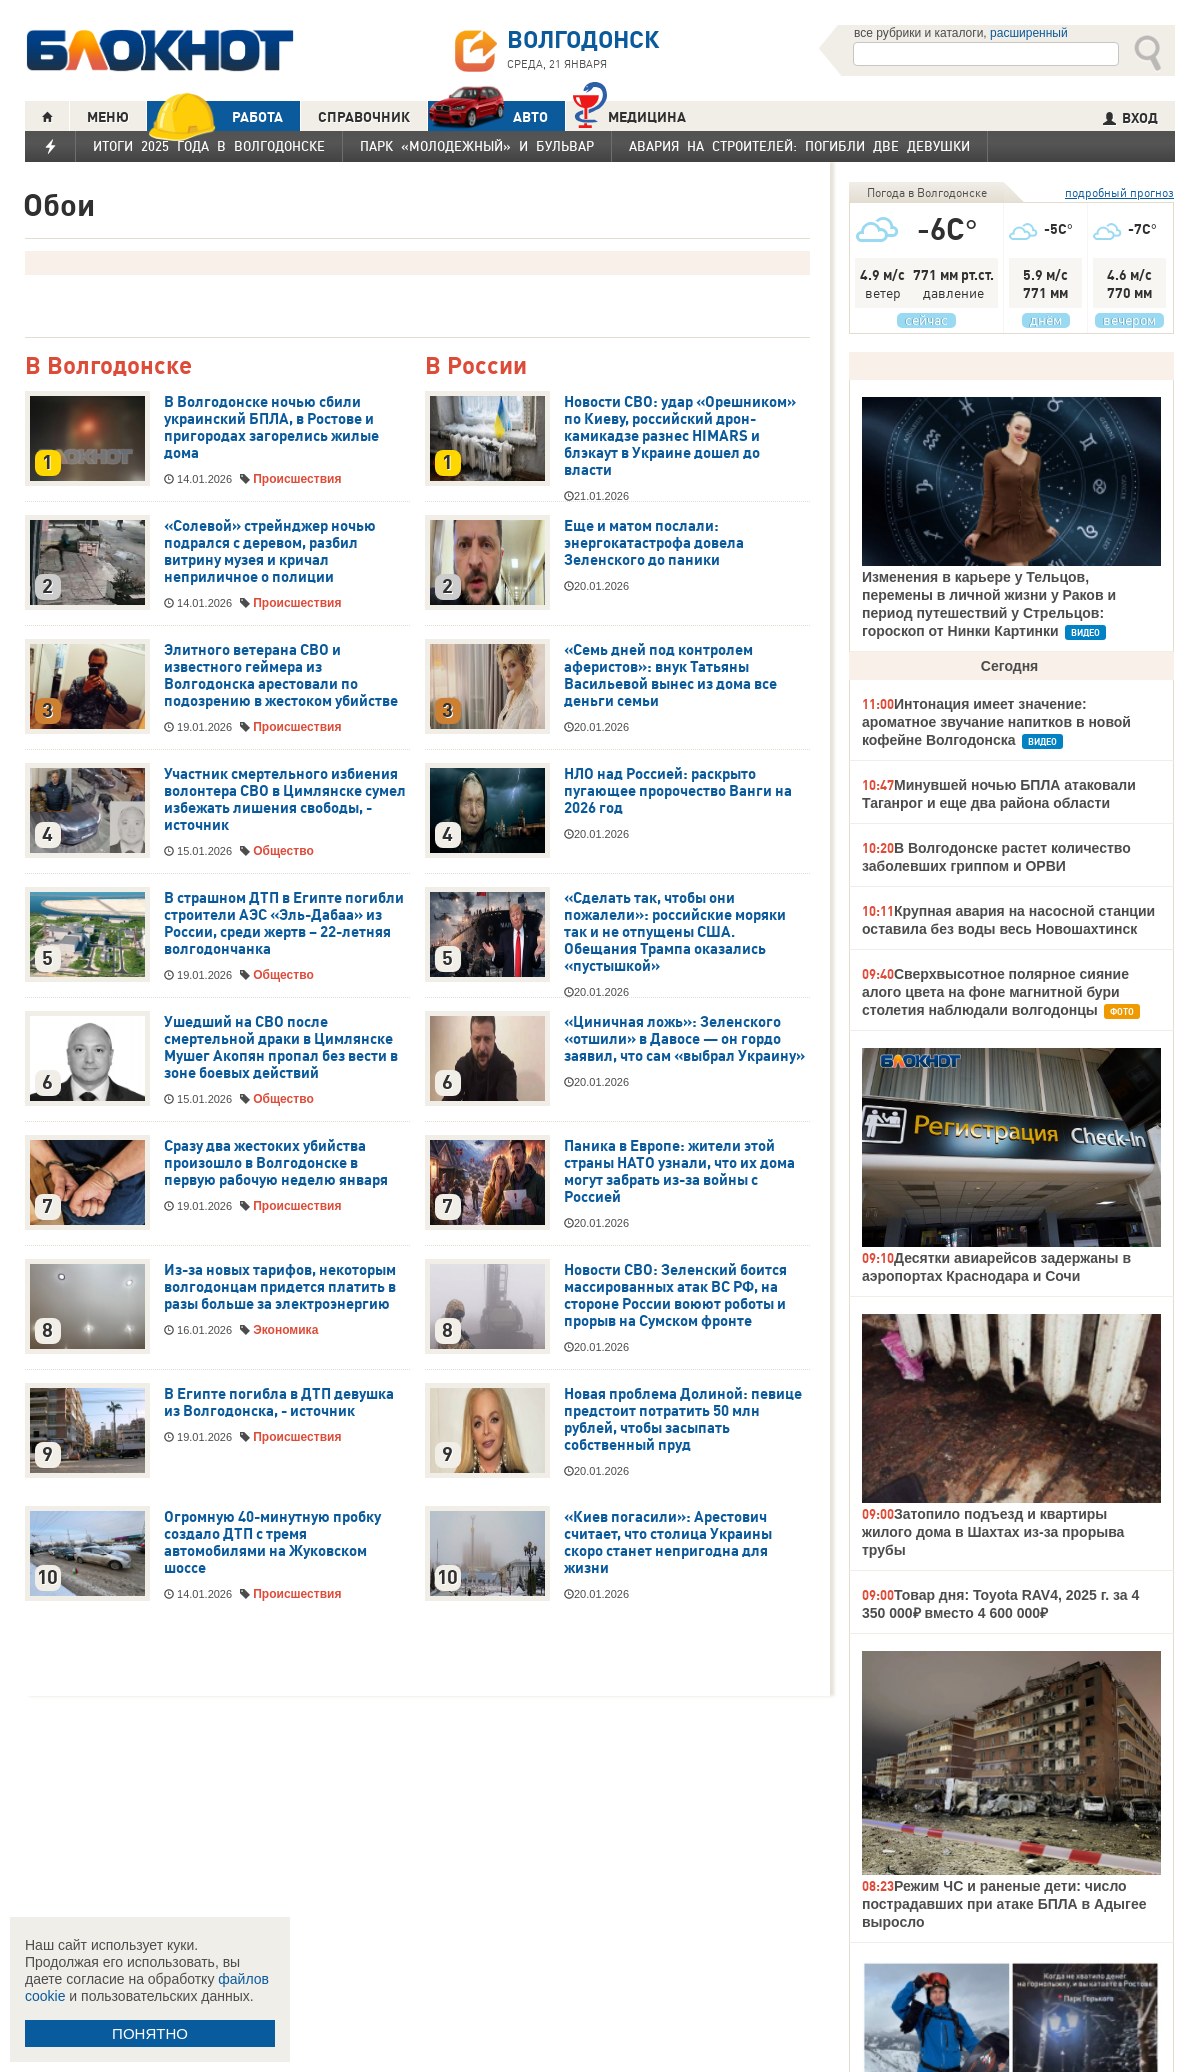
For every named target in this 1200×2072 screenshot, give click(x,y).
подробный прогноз (1119, 192)
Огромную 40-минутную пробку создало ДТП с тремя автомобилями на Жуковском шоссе (272, 1542)
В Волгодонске (108, 366)
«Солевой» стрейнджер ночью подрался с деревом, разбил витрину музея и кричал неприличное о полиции (270, 551)
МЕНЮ (108, 117)
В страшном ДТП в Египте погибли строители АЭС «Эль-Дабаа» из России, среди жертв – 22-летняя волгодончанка (284, 923)
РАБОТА (215, 116)
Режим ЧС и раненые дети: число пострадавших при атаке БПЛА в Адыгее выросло (1004, 1904)
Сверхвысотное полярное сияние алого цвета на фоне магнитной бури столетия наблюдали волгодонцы (995, 992)
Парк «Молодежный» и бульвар (477, 146)
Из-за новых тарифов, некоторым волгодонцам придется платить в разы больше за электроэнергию (280, 1287)
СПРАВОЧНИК (364, 117)
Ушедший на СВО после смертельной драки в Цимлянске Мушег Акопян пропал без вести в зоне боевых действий (281, 1047)
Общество (283, 851)
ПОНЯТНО (150, 2033)
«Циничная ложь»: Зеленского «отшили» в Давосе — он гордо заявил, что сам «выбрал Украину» (684, 1039)
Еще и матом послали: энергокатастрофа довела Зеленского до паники (654, 543)
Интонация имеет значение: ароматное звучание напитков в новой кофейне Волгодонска (996, 722)
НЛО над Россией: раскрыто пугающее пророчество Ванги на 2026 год (678, 791)
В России (476, 366)
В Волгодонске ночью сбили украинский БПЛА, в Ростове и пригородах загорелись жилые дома (271, 427)
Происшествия (297, 479)
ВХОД (1130, 118)
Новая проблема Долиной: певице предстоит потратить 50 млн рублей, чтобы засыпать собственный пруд (683, 1419)
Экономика (285, 1330)
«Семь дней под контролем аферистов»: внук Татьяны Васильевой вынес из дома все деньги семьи (670, 675)
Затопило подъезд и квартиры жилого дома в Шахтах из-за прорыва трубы (993, 1532)
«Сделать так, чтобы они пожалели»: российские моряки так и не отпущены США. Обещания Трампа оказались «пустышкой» (675, 932)
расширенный (1029, 33)
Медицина (629, 114)
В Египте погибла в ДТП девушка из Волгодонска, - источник (279, 1402)
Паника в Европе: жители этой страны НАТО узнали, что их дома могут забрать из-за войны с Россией (679, 1171)
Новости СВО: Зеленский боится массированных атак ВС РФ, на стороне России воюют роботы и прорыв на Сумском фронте (675, 1295)
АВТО (488, 116)
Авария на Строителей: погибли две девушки (799, 146)
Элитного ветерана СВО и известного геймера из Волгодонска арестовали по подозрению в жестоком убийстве (281, 675)
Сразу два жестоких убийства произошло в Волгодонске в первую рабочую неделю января (276, 1163)
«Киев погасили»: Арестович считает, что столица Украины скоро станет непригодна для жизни (668, 1542)
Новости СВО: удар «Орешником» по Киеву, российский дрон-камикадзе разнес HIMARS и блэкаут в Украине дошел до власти (680, 436)
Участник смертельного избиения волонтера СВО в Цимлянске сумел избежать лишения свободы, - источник (285, 799)
